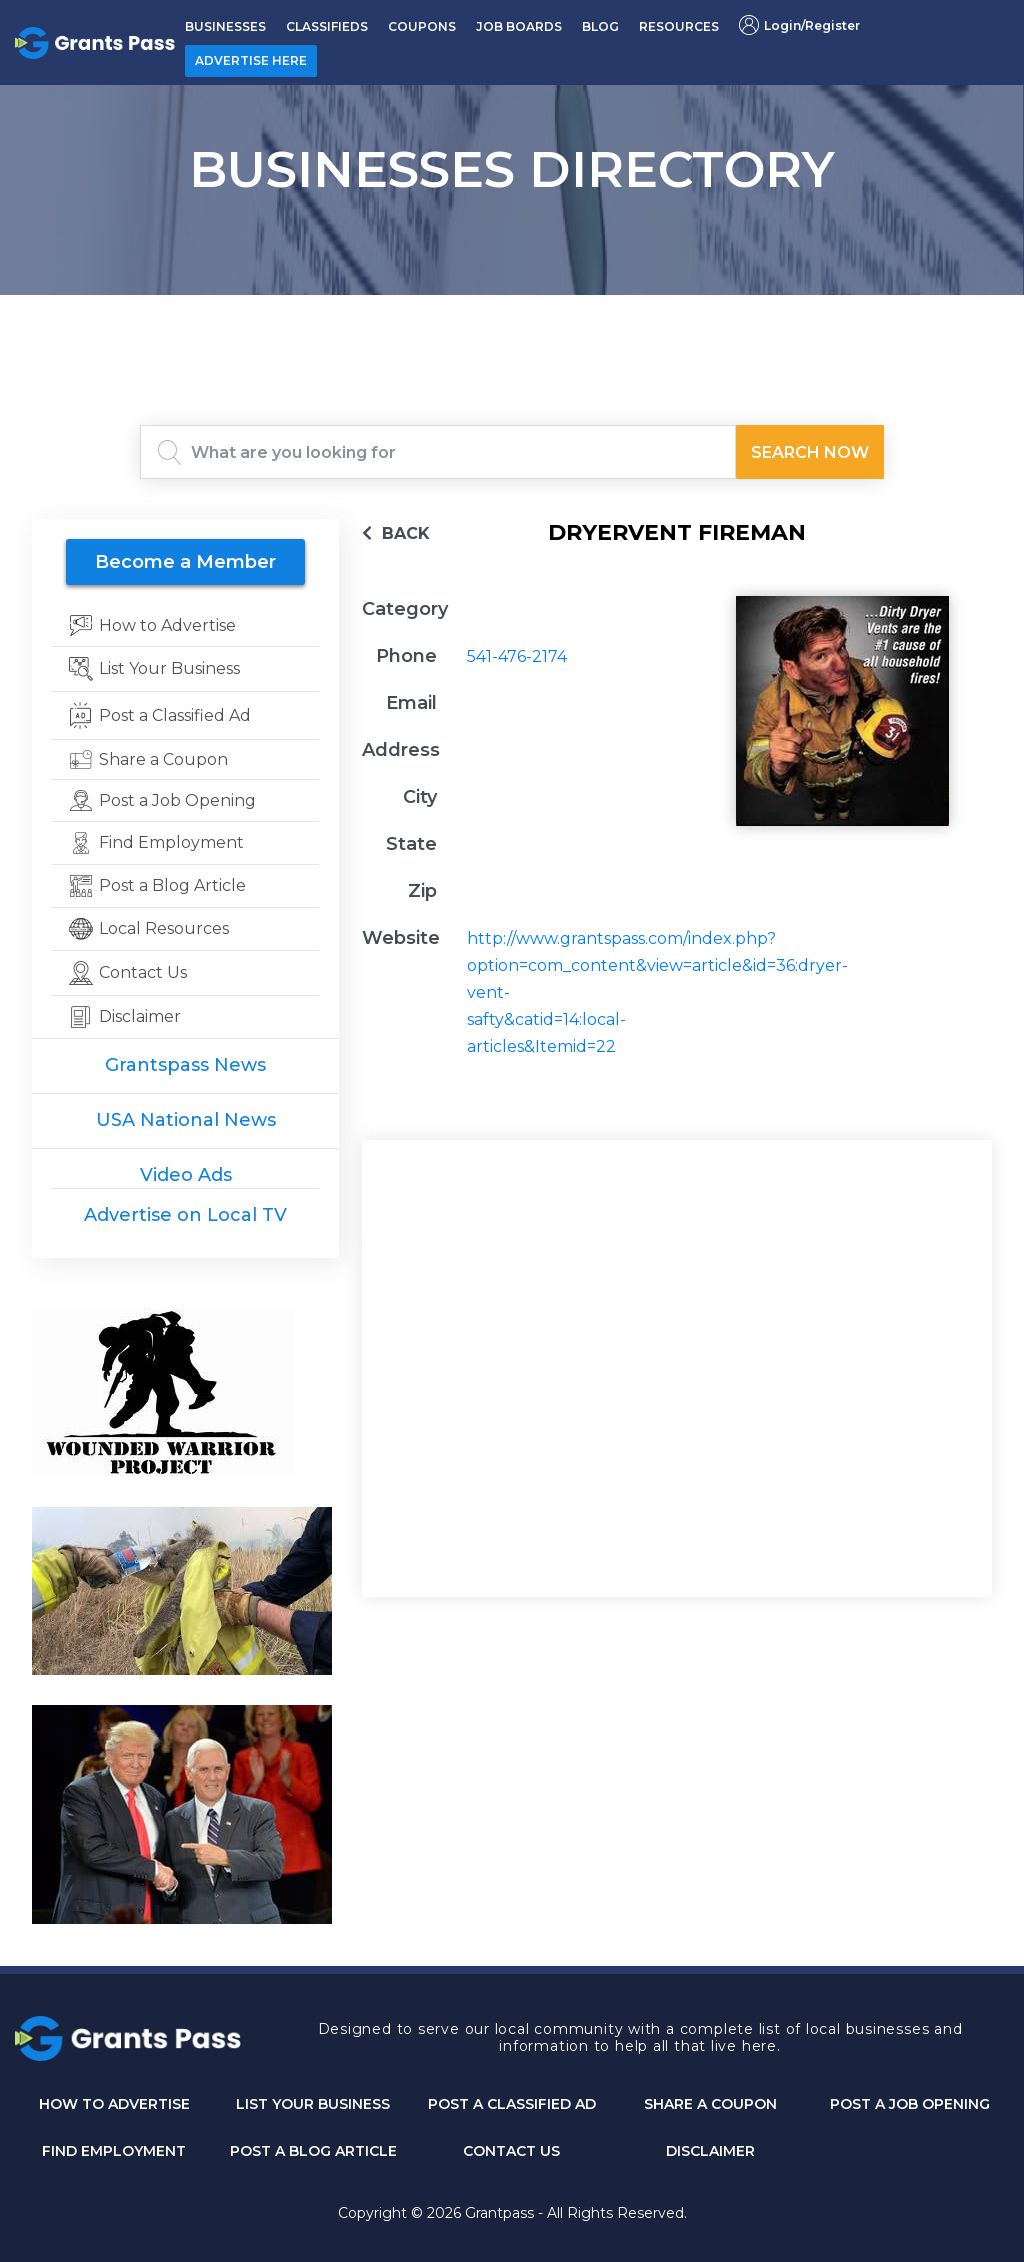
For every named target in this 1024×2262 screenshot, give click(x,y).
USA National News (186, 1120)
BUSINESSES (225, 26)
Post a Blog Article (313, 2151)
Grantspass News (185, 1065)
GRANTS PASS (512, 320)
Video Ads (186, 1175)
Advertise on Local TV (185, 1215)
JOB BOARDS (519, 26)
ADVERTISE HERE (251, 60)
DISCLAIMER (710, 2151)
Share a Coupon (710, 2104)
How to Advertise (114, 2104)
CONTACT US (511, 2151)
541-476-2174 (517, 656)
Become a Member (185, 562)
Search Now (810, 452)
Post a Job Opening (910, 2104)
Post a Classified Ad (512, 2104)
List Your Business (313, 2104)
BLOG (600, 26)
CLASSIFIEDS (327, 26)
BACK (396, 533)
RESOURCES (679, 26)
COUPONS (422, 26)
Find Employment (114, 2151)
